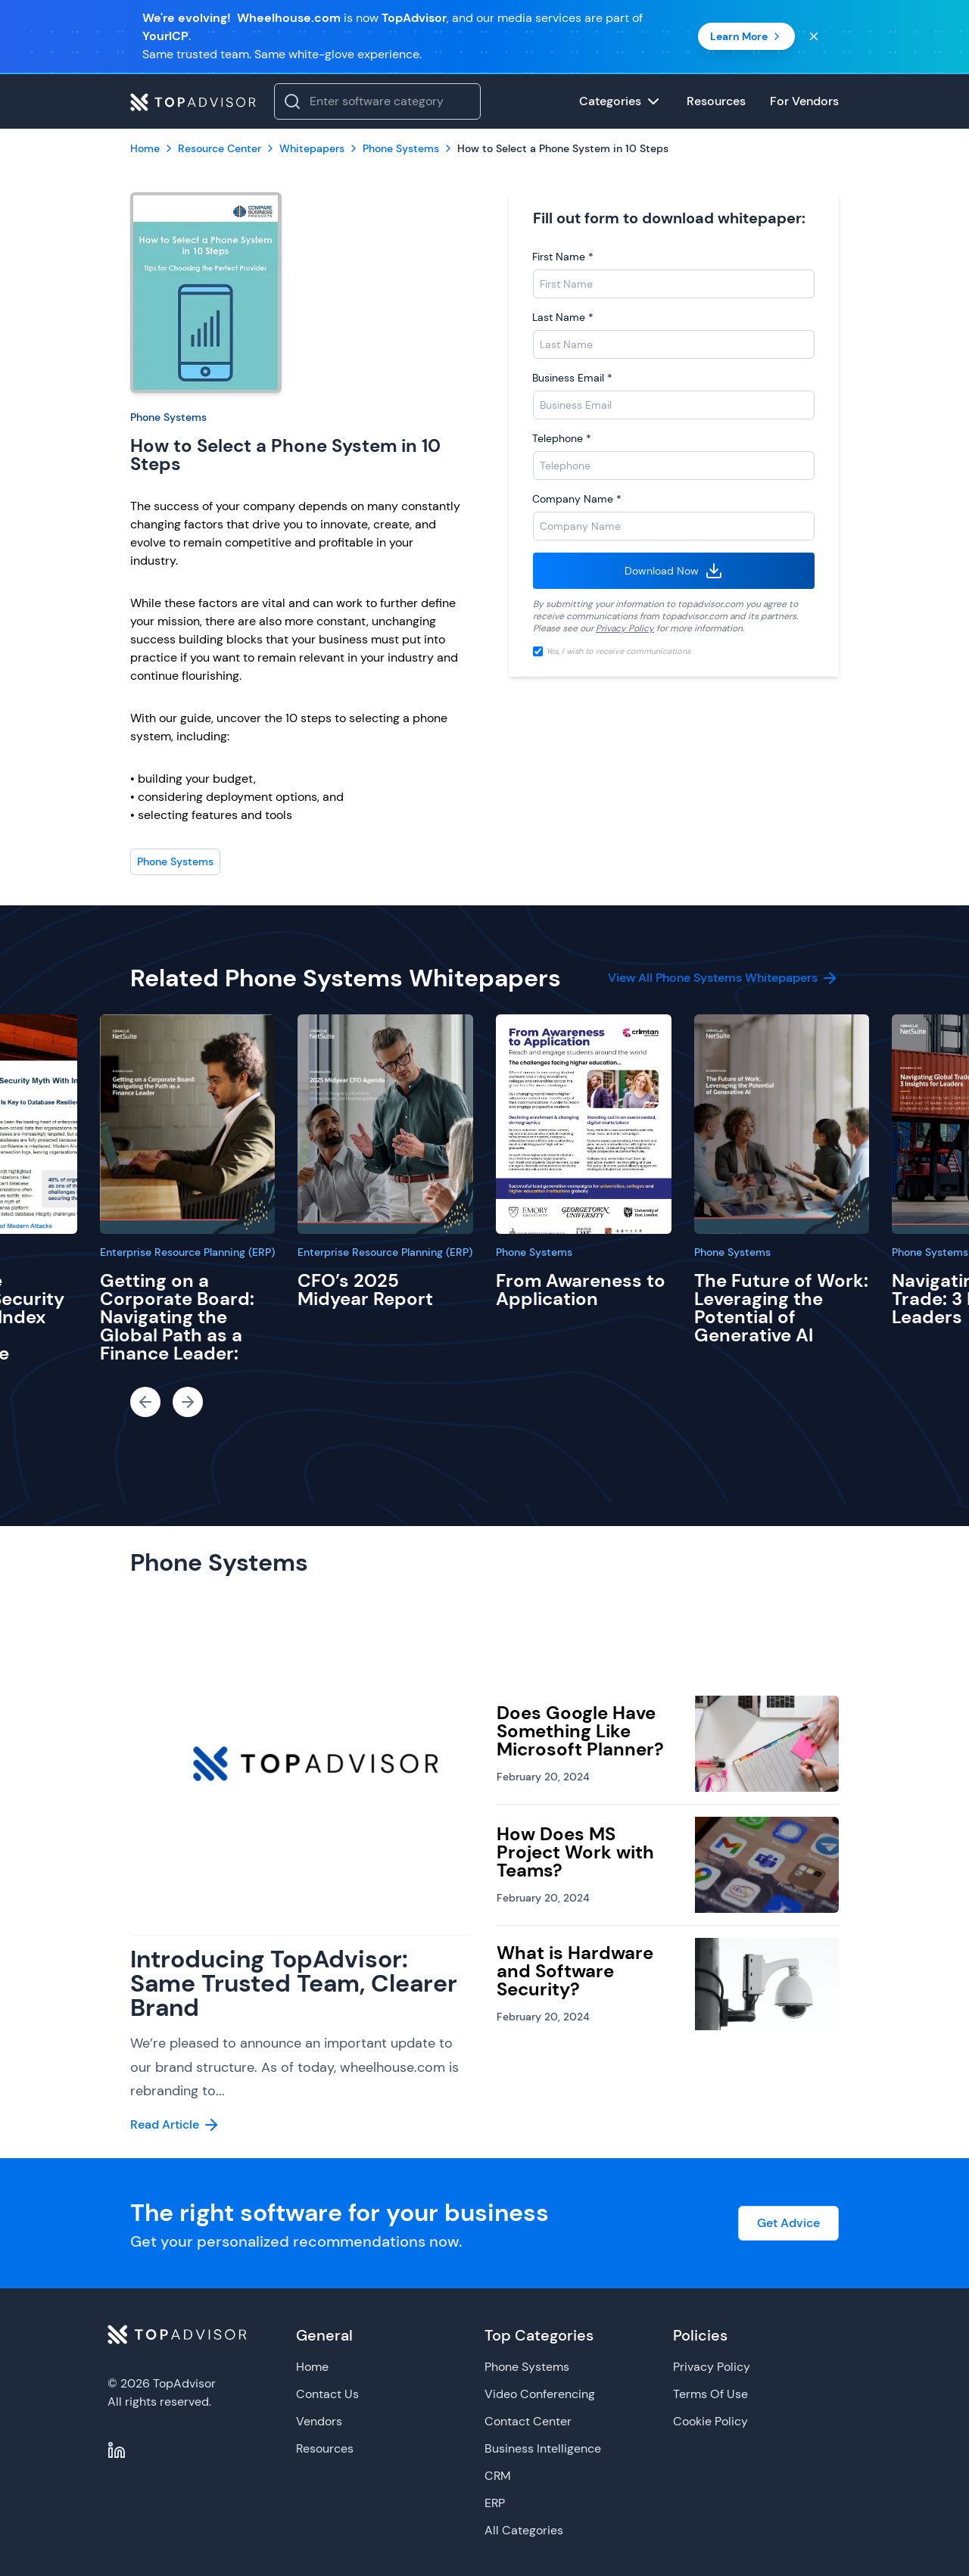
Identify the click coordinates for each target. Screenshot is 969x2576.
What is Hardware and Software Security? (575, 1971)
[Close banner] (814, 36)
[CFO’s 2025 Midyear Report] (385, 1124)
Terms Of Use (710, 2394)
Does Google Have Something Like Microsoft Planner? (580, 1731)
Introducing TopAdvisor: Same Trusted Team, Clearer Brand (293, 1983)
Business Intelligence (542, 2448)
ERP (494, 2503)
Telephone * (561, 438)
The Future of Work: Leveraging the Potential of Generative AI (781, 1308)
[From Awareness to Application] (583, 1124)
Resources (325, 2448)
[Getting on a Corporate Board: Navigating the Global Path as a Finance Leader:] (188, 1124)
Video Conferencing (539, 2394)
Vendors (319, 2421)
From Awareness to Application (580, 1289)
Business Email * (572, 378)
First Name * (563, 256)
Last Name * (563, 317)
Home (312, 2367)
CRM (497, 2476)
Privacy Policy (625, 628)
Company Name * (577, 499)
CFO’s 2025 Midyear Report (365, 1289)
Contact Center (528, 2421)
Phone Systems (168, 417)
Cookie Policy (710, 2421)
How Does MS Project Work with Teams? (575, 1852)
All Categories (523, 2530)
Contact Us (327, 2394)
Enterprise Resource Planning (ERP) (187, 1252)
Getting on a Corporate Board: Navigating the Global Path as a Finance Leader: (177, 1317)
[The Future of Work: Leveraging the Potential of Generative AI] (782, 1124)
